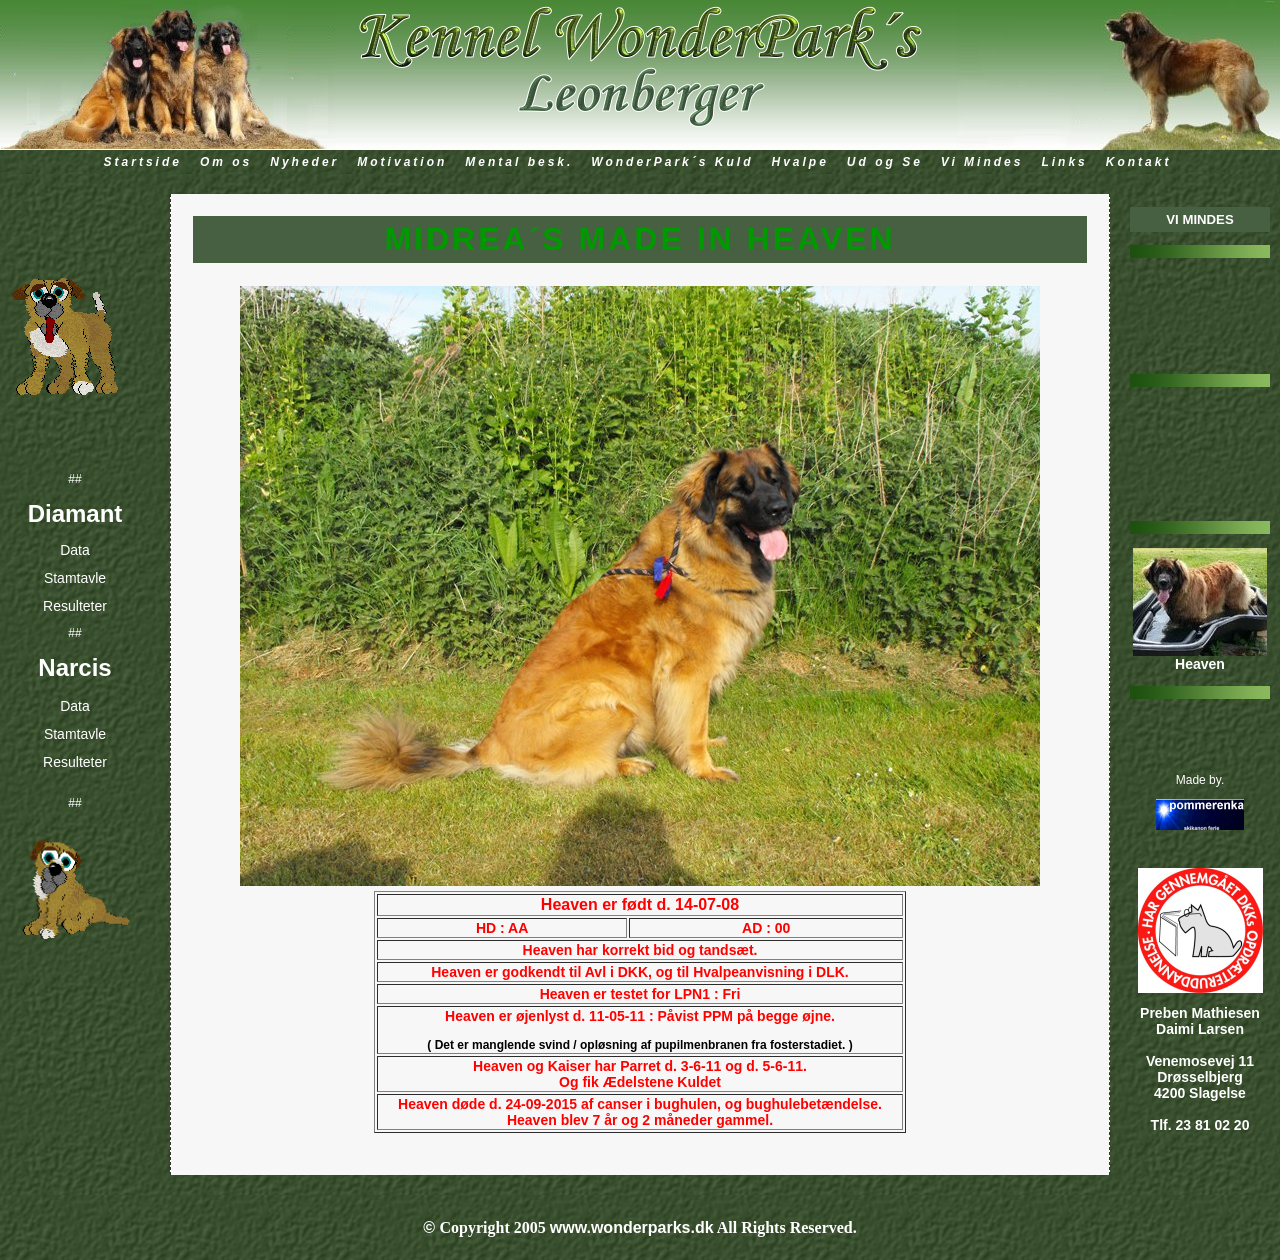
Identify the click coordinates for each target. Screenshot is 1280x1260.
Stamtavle (75, 584)
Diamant (75, 516)
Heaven (1200, 664)
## (74, 479)
